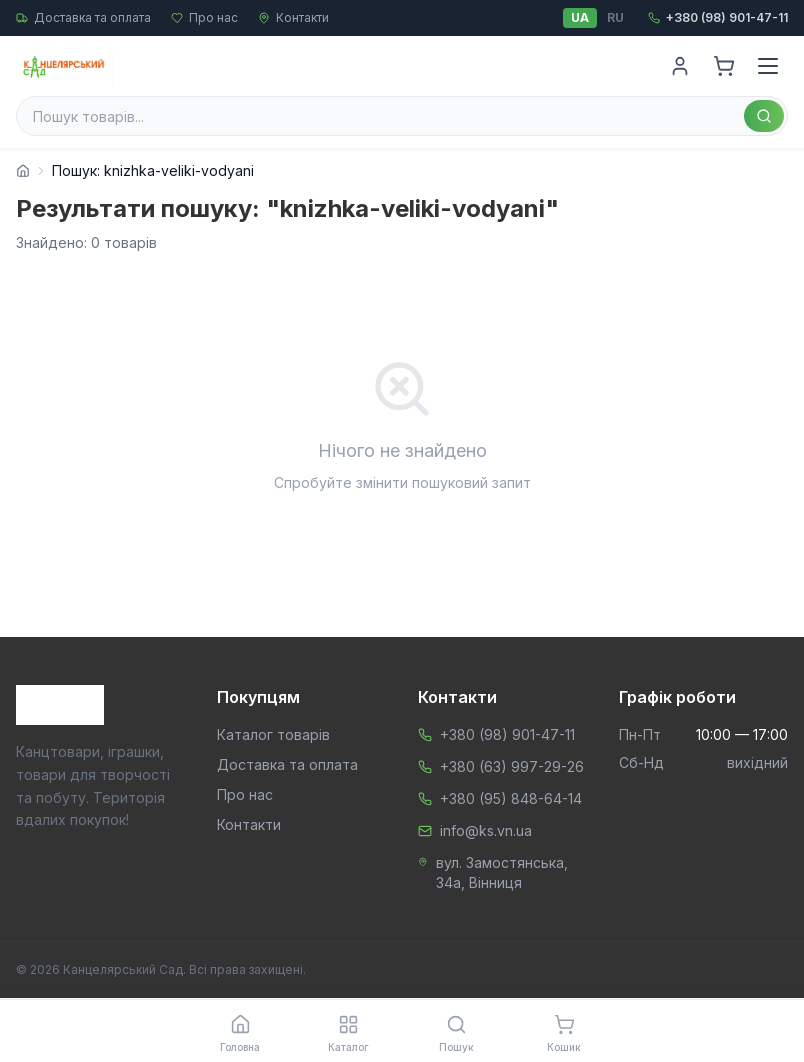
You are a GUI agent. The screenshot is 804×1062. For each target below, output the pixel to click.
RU (615, 17)
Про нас (204, 17)
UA (580, 17)
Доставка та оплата (83, 17)
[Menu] (768, 66)
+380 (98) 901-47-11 (507, 734)
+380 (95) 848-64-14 (511, 798)
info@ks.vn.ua (486, 830)
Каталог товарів (273, 734)
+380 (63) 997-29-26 (512, 766)
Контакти (293, 17)
